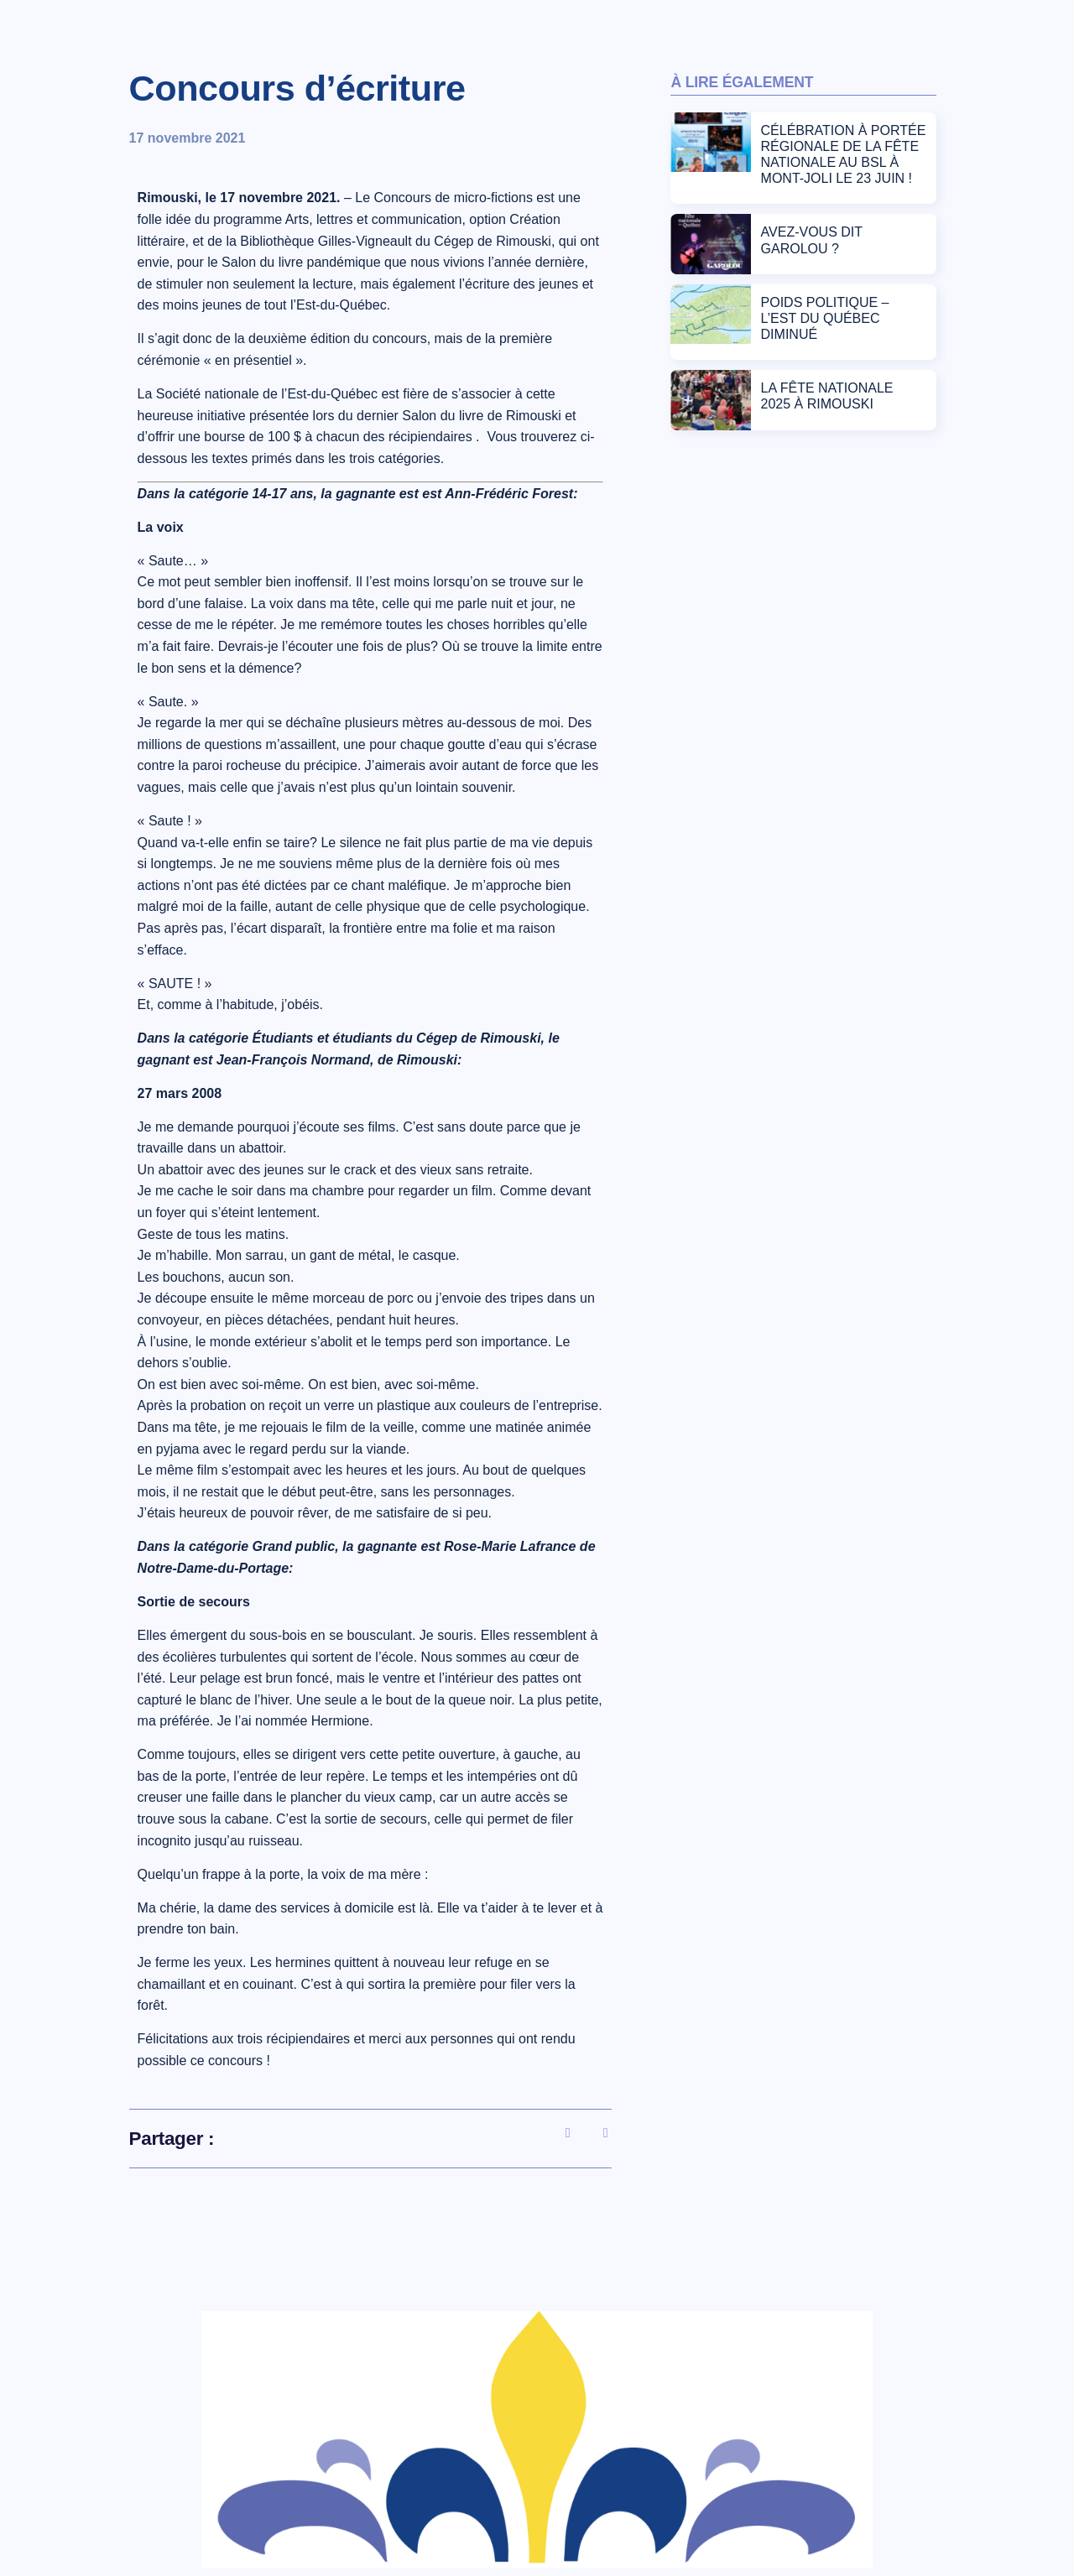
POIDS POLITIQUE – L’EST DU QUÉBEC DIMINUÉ (825, 318)
